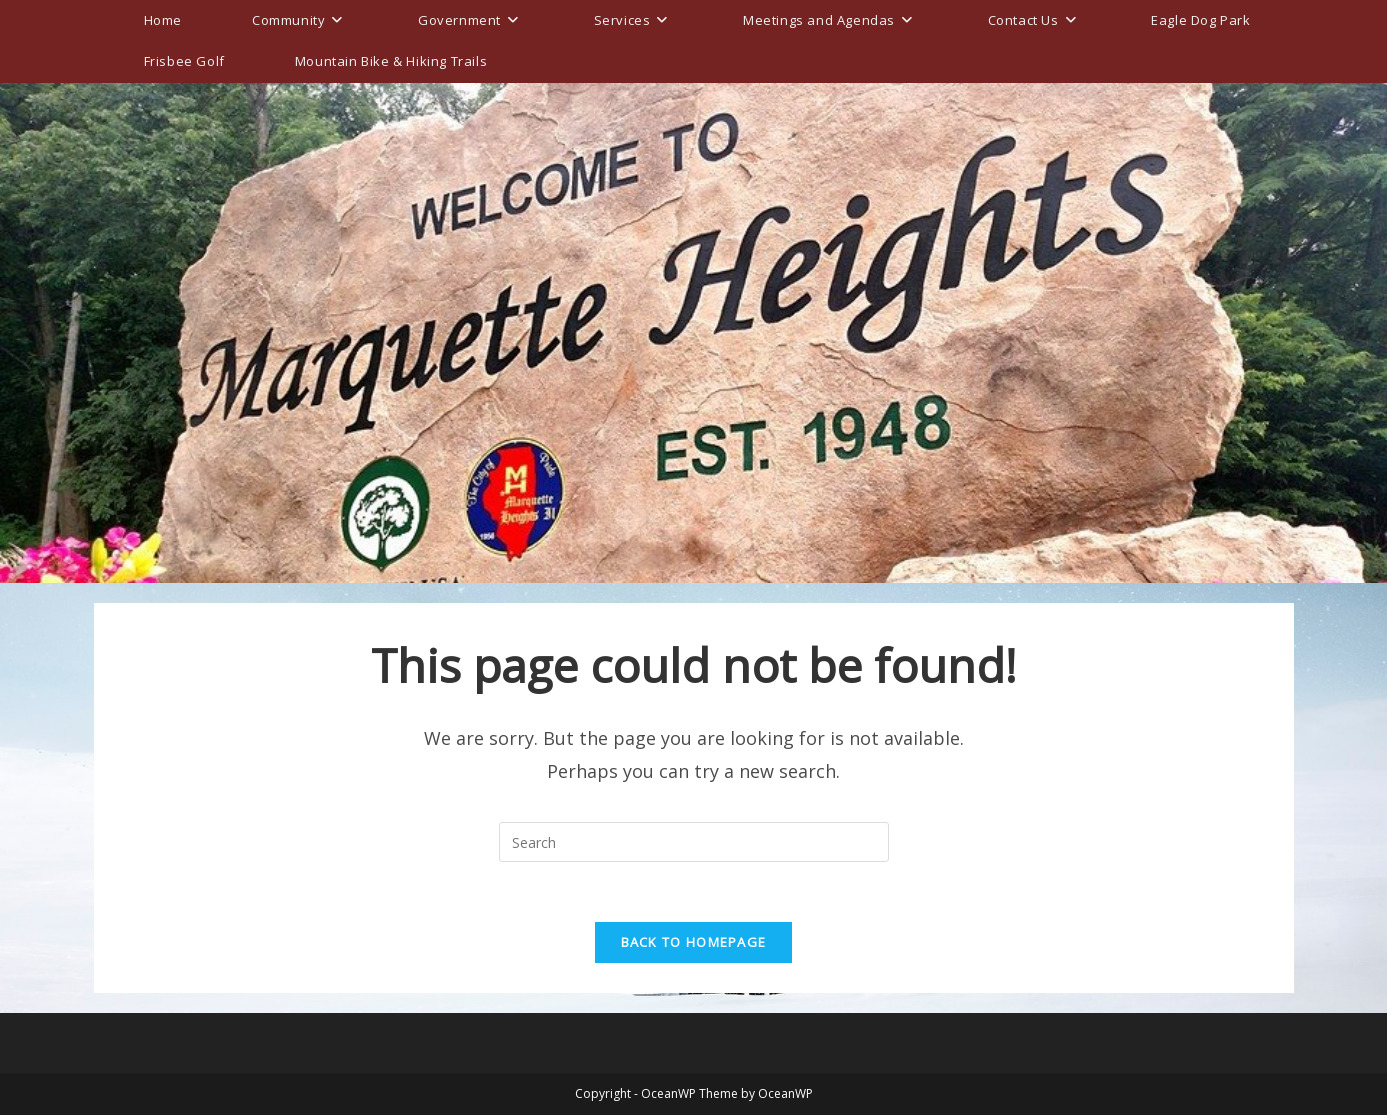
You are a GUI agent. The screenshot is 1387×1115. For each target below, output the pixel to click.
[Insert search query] (694, 842)
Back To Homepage (694, 942)
